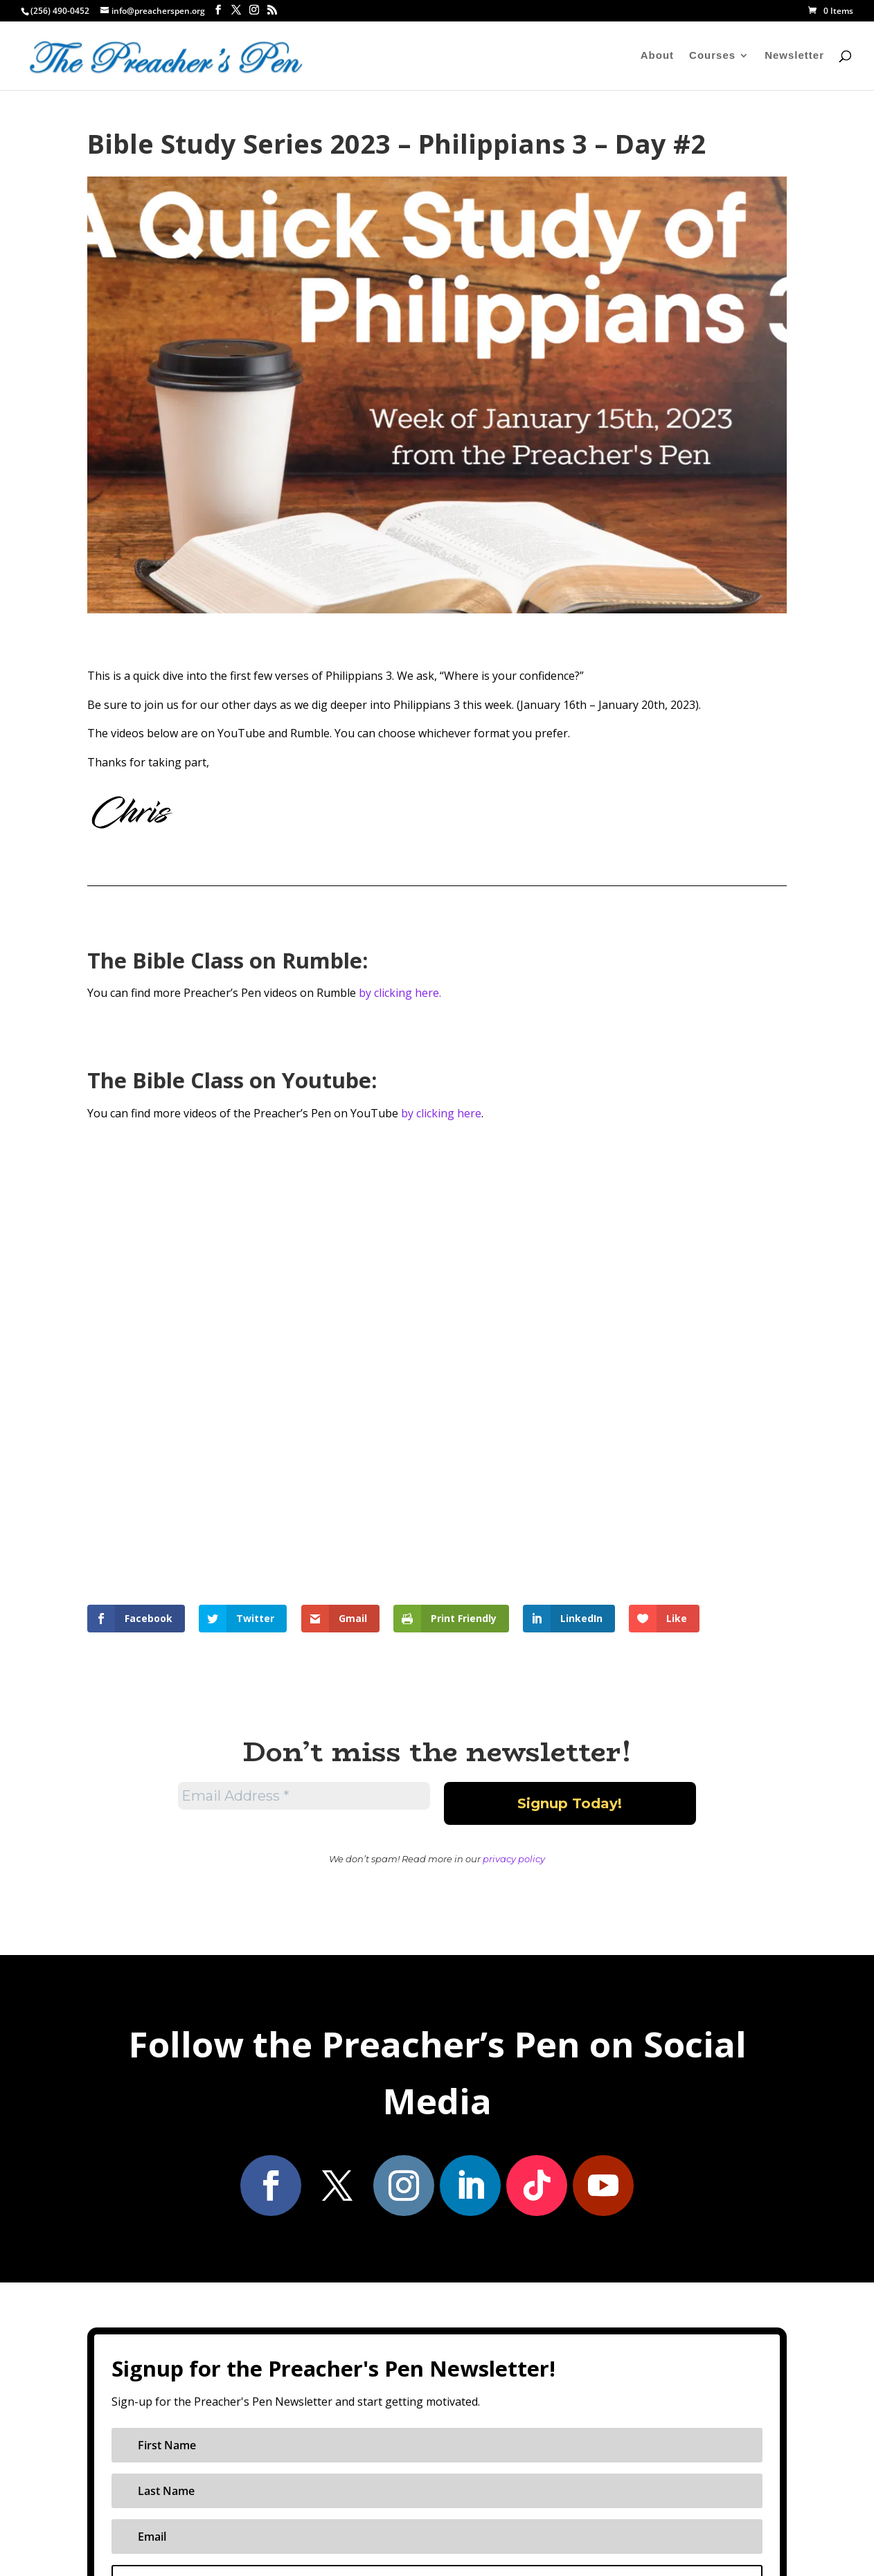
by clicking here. (400, 992)
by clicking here (441, 1113)
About (657, 56)
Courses (712, 56)
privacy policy (514, 1858)
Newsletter (794, 56)
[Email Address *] (304, 1796)
